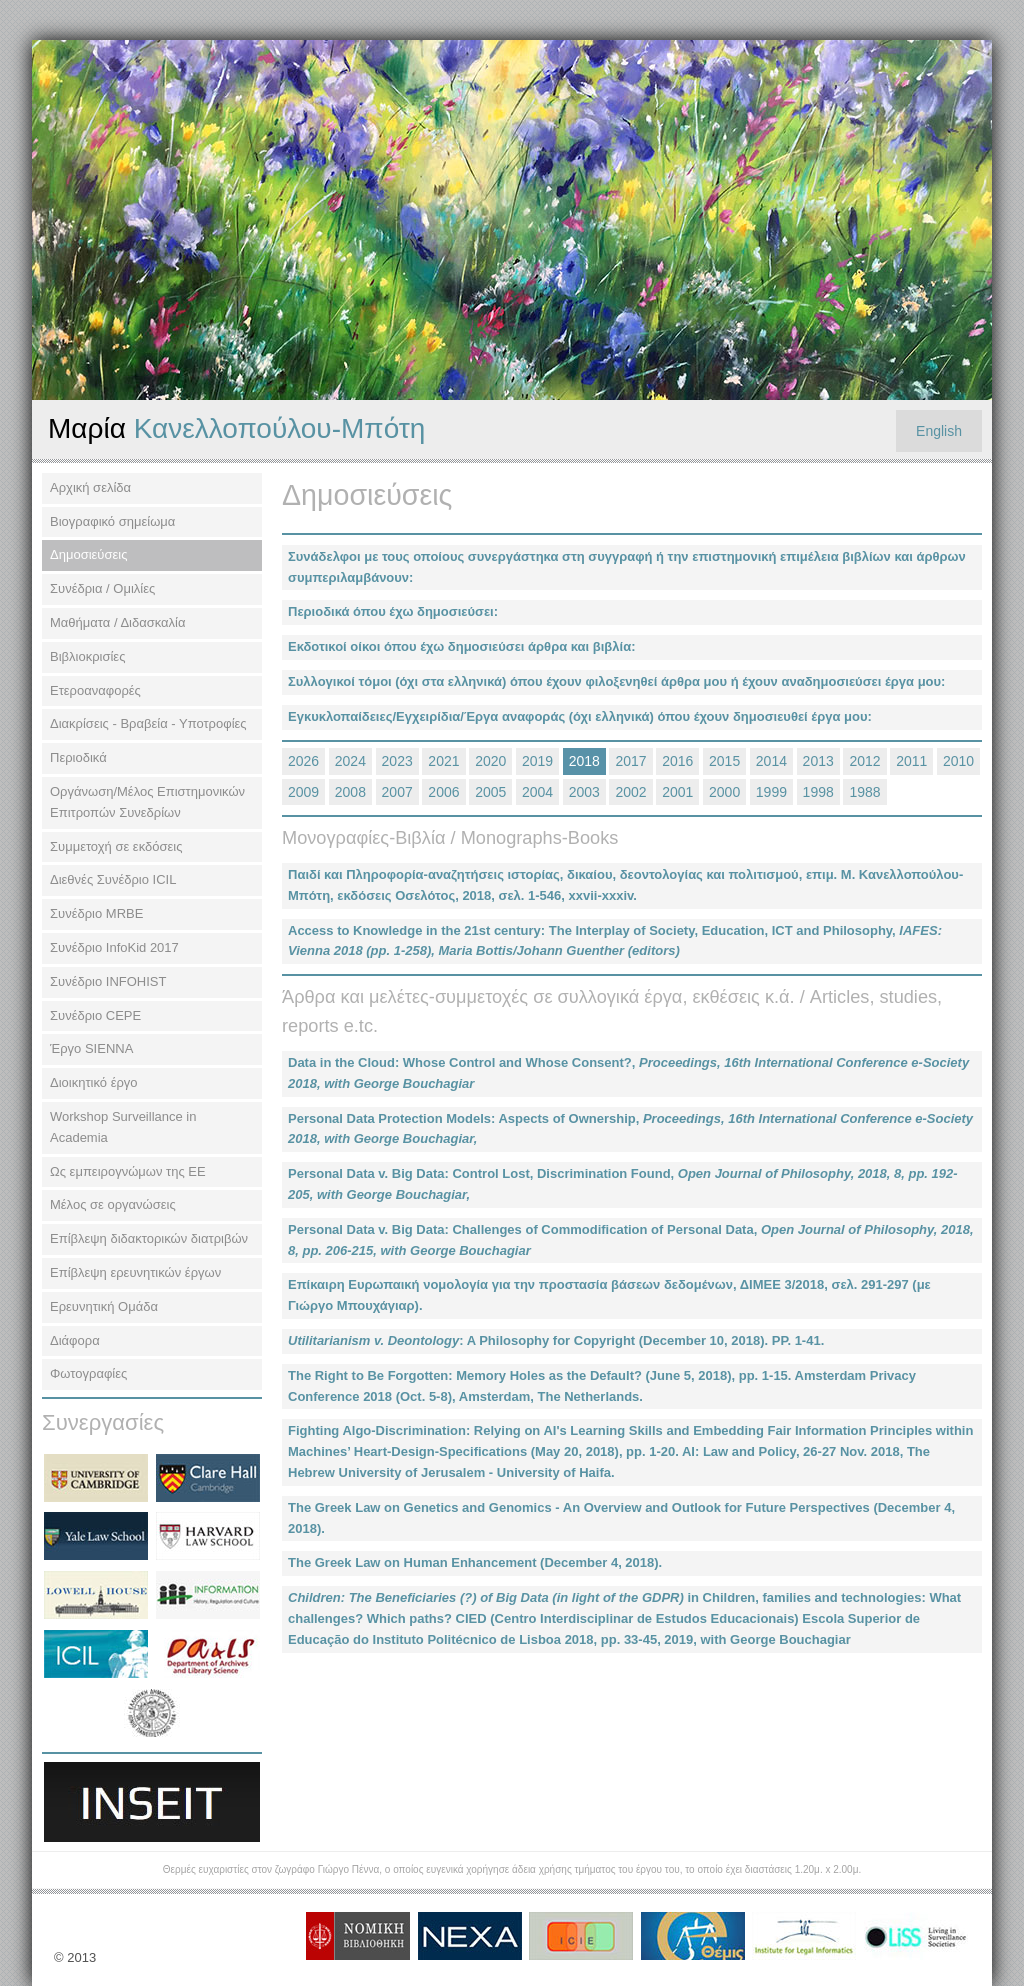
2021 (443, 761)
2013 (818, 761)
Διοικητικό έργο (94, 1082)
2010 (958, 761)
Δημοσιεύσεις (88, 554)
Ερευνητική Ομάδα (104, 1306)
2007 (397, 792)
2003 (584, 792)
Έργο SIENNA (91, 1048)
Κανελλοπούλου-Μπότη (236, 428)
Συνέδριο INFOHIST (108, 981)
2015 (724, 761)
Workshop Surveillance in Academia (123, 1127)
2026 (303, 761)
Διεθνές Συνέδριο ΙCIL (113, 879)
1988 (864, 792)
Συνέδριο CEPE (95, 1015)
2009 (303, 792)
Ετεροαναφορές (95, 690)
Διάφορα (75, 1340)
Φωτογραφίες (88, 1373)
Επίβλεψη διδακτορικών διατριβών (149, 1238)
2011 (911, 761)
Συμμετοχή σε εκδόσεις (116, 846)
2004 (537, 792)
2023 (397, 761)
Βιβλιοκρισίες (87, 656)
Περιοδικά (78, 757)
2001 (677, 792)
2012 (864, 761)
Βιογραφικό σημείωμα (112, 521)
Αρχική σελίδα (90, 487)
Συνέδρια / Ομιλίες (102, 588)
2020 (490, 761)
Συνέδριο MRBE (96, 913)
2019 (537, 761)
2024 (350, 761)
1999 (771, 792)
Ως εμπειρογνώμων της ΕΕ (128, 1171)
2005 (490, 792)
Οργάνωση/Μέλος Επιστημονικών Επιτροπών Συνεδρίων (147, 802)
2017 (630, 761)
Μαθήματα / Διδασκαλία (118, 622)
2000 (724, 792)
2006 (443, 792)
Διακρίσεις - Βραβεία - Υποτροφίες (148, 723)
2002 (630, 792)
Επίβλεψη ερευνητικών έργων (135, 1272)
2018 (584, 761)
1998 (818, 792)
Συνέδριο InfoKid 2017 (114, 947)
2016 (677, 761)
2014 (771, 761)
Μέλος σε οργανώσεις (113, 1204)
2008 (350, 792)
